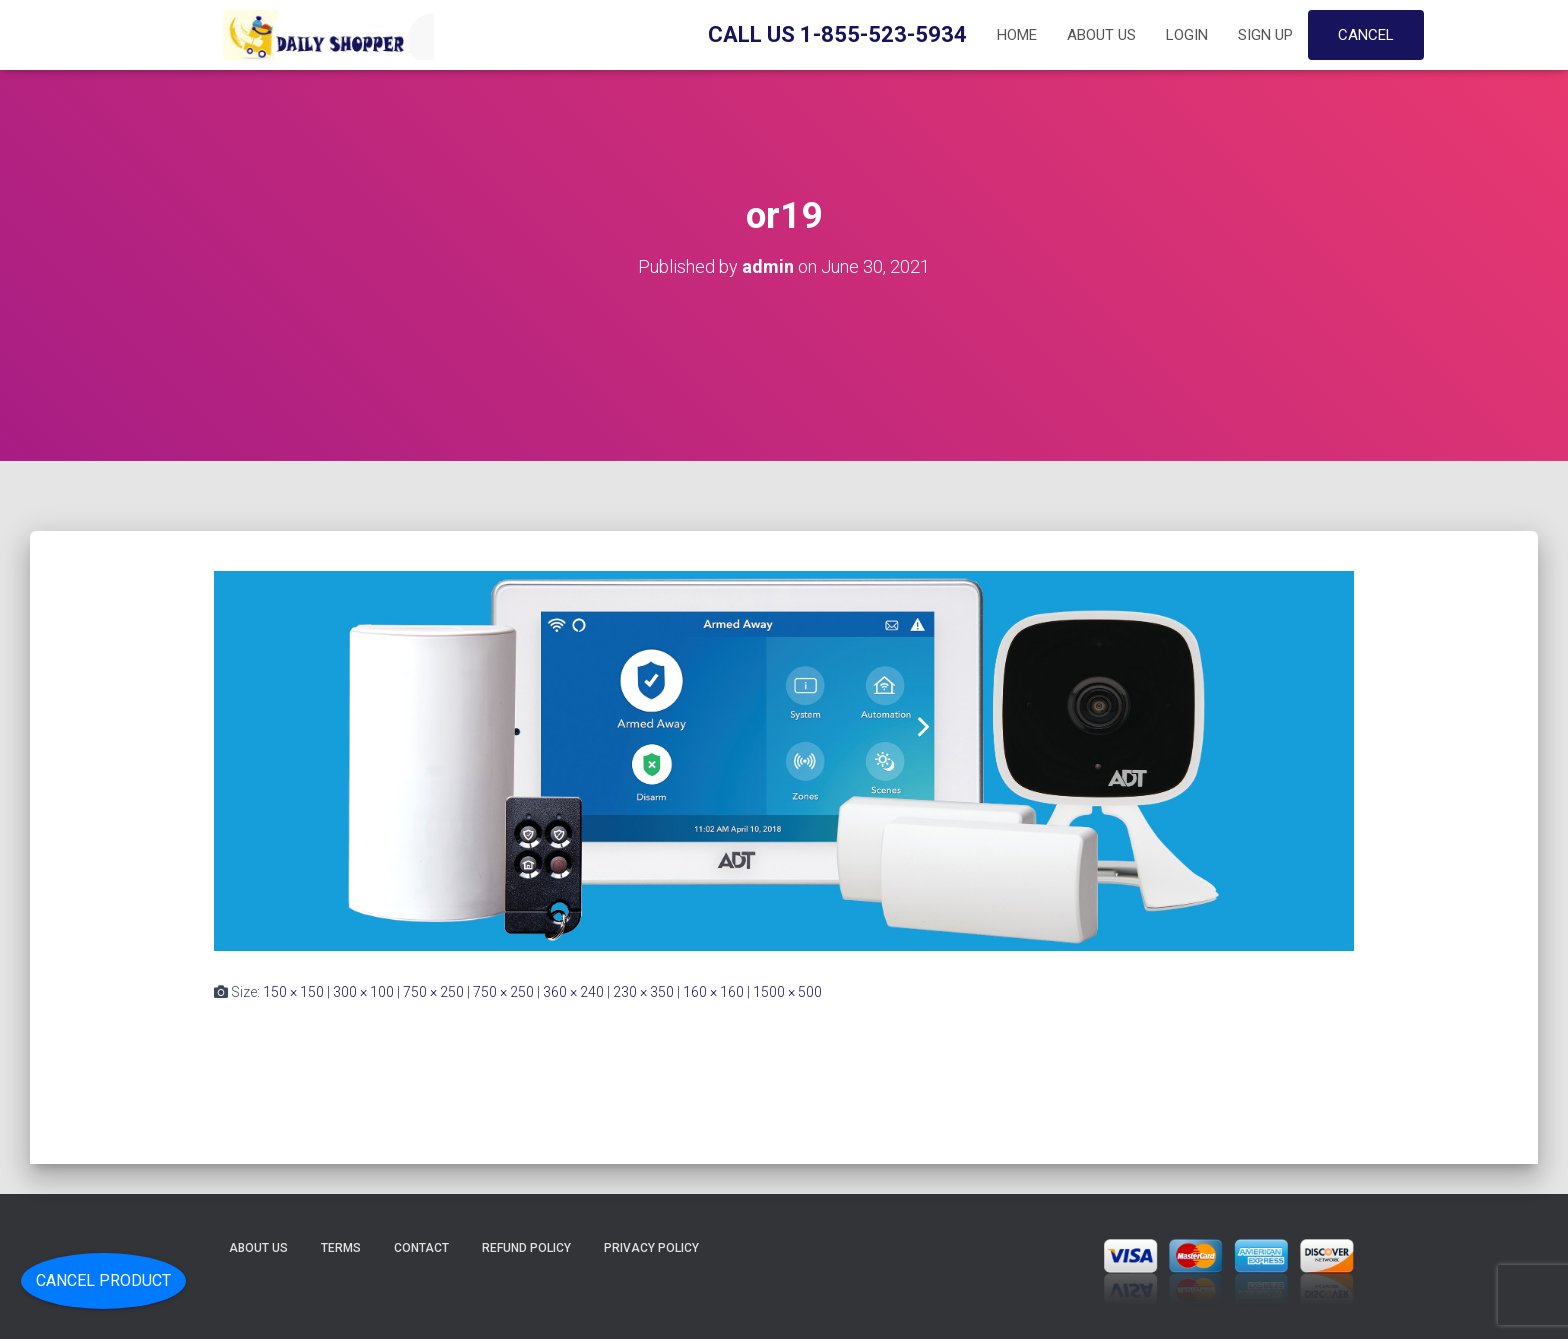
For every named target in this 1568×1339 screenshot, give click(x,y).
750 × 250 (433, 992)
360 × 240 (573, 992)
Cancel (1366, 35)
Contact (421, 1248)
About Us (1101, 35)
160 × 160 (713, 992)
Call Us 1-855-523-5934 (837, 34)
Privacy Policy (651, 1248)
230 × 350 (643, 992)
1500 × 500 (787, 992)
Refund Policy (526, 1248)
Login (1187, 35)
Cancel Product (103, 1280)
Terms (341, 1248)
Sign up (1265, 35)
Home (1017, 35)
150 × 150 (293, 992)
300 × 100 (363, 992)
